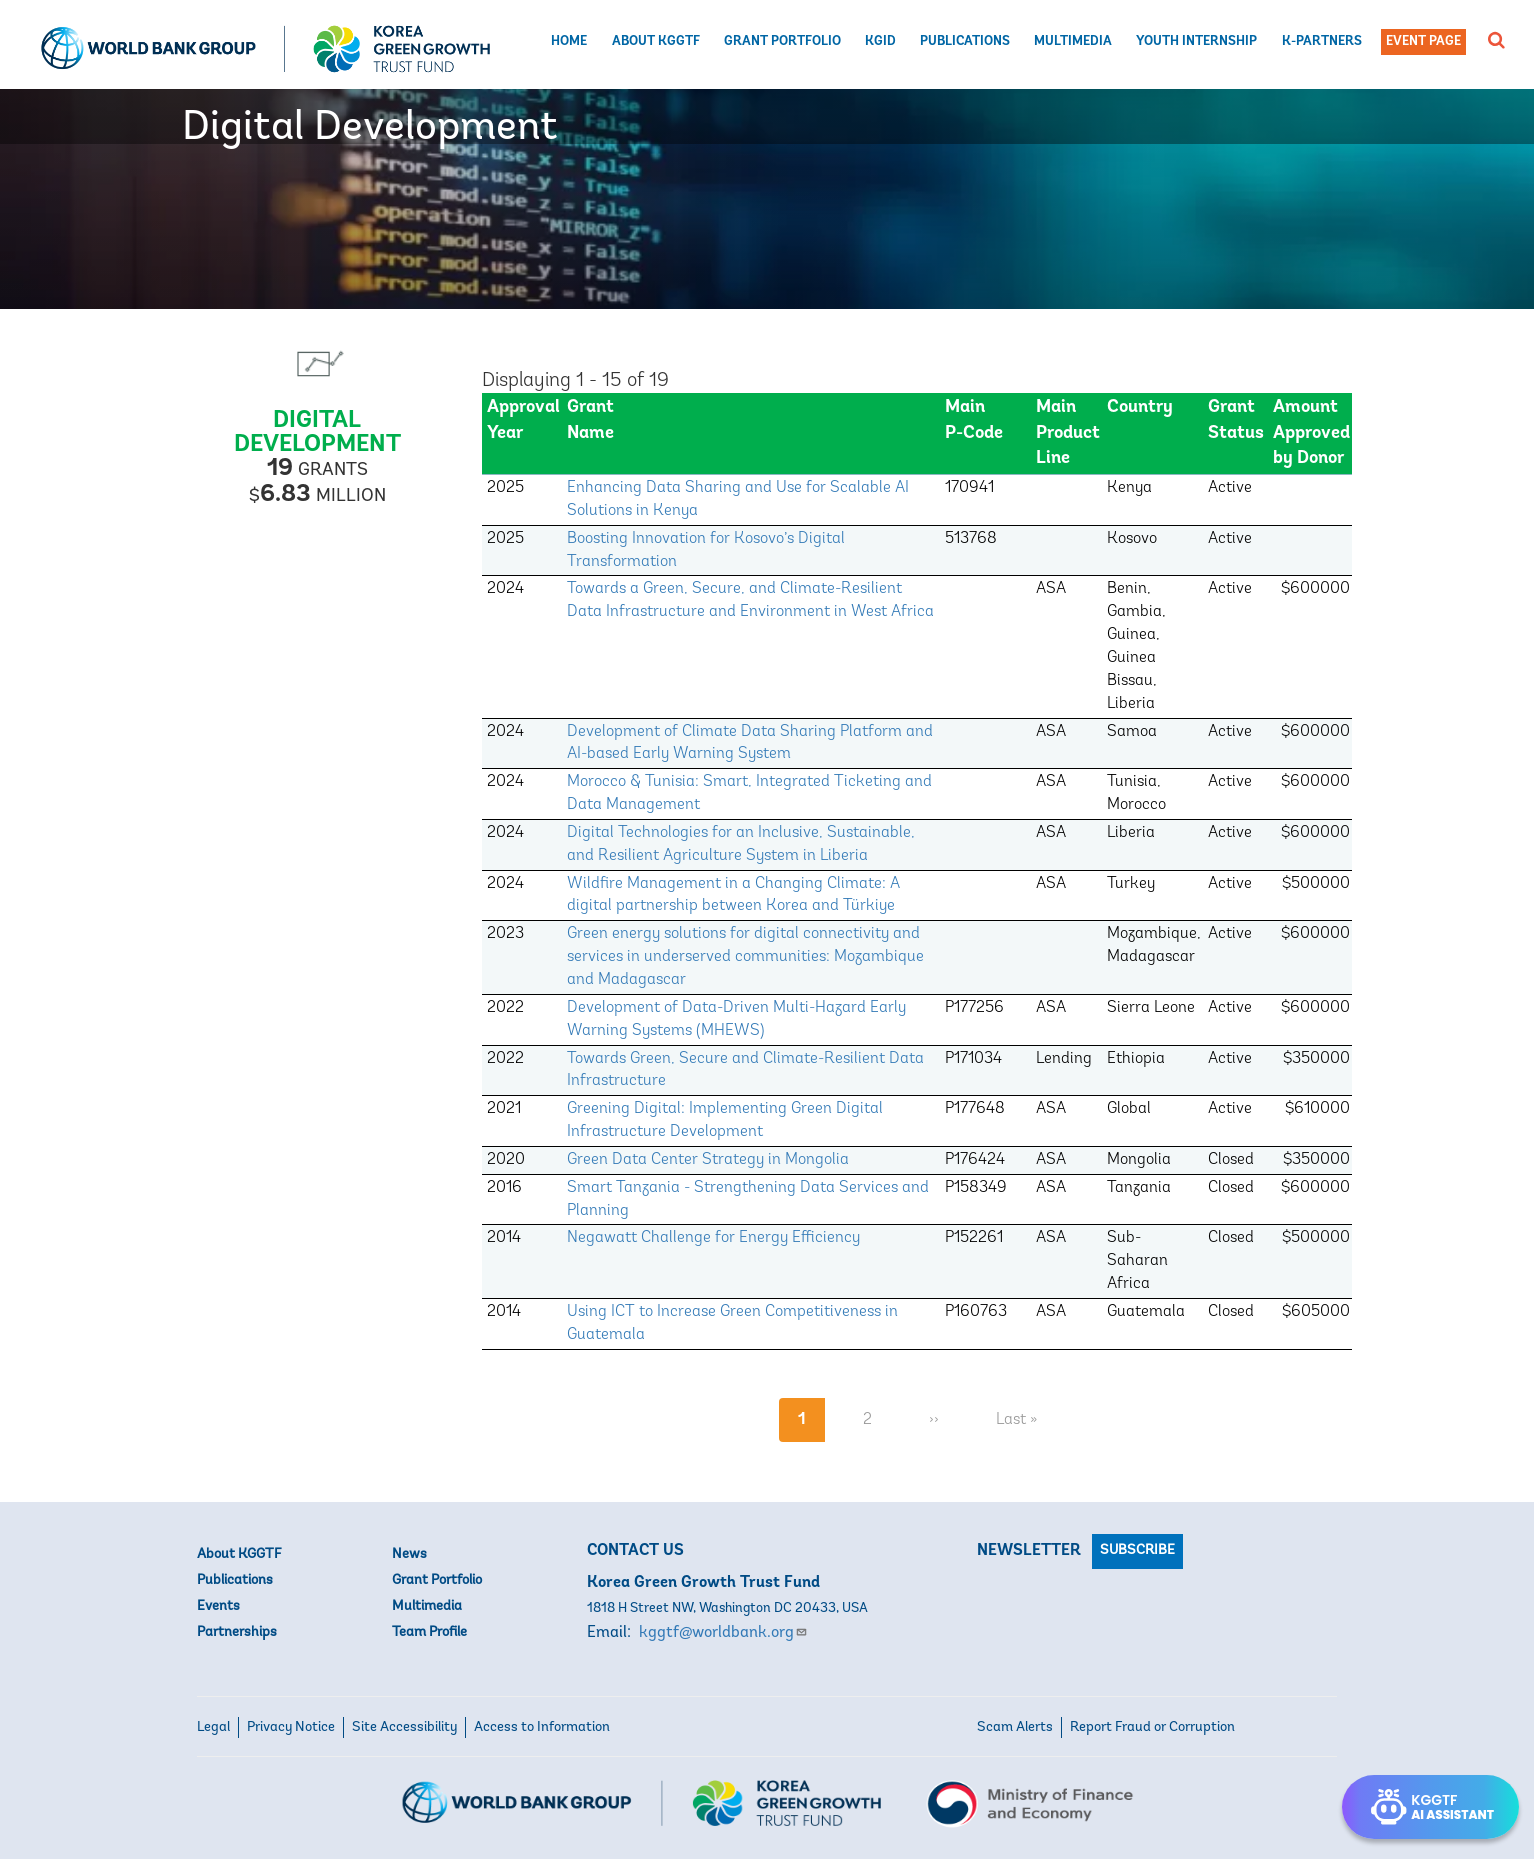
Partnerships (237, 1632)
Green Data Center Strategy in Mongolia (708, 1160)
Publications (965, 41)
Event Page (1423, 41)
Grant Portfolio (782, 41)
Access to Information (542, 1727)
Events (218, 1606)
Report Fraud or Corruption (1152, 1727)
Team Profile (429, 1632)
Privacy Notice (291, 1727)
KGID (880, 41)
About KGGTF (656, 41)
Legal (213, 1727)
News (409, 1554)
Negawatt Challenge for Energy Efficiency (713, 1238)
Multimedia (1073, 41)
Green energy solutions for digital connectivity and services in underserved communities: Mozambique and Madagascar (745, 957)
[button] (1496, 40)
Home (569, 41)
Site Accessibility (404, 1727)
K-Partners (1322, 41)
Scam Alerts (1015, 1727)
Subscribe (1137, 1550)
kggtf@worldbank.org (723, 1633)
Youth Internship (1196, 41)
